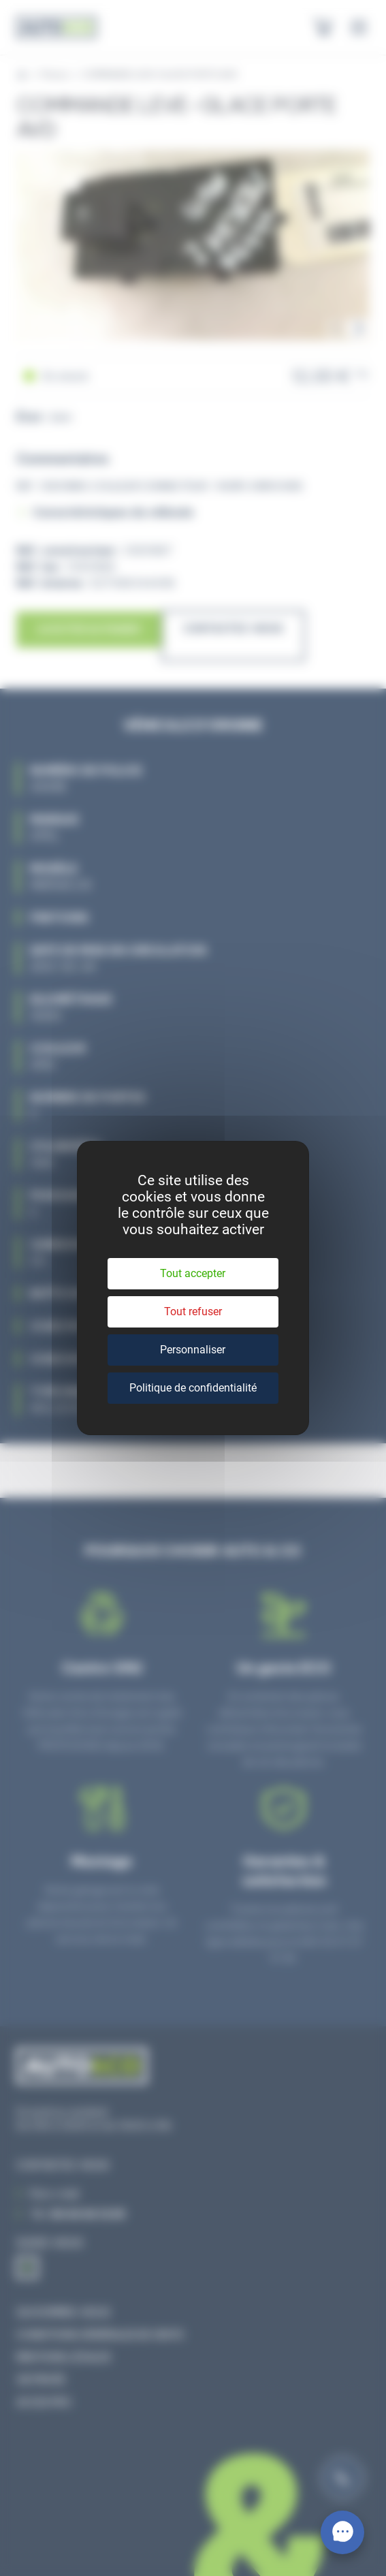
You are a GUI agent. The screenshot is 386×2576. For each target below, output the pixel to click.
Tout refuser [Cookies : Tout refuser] (193, 1311)
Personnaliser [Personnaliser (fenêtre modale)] (192, 1349)
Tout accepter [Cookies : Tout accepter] (192, 1273)
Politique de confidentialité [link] (193, 1387)
